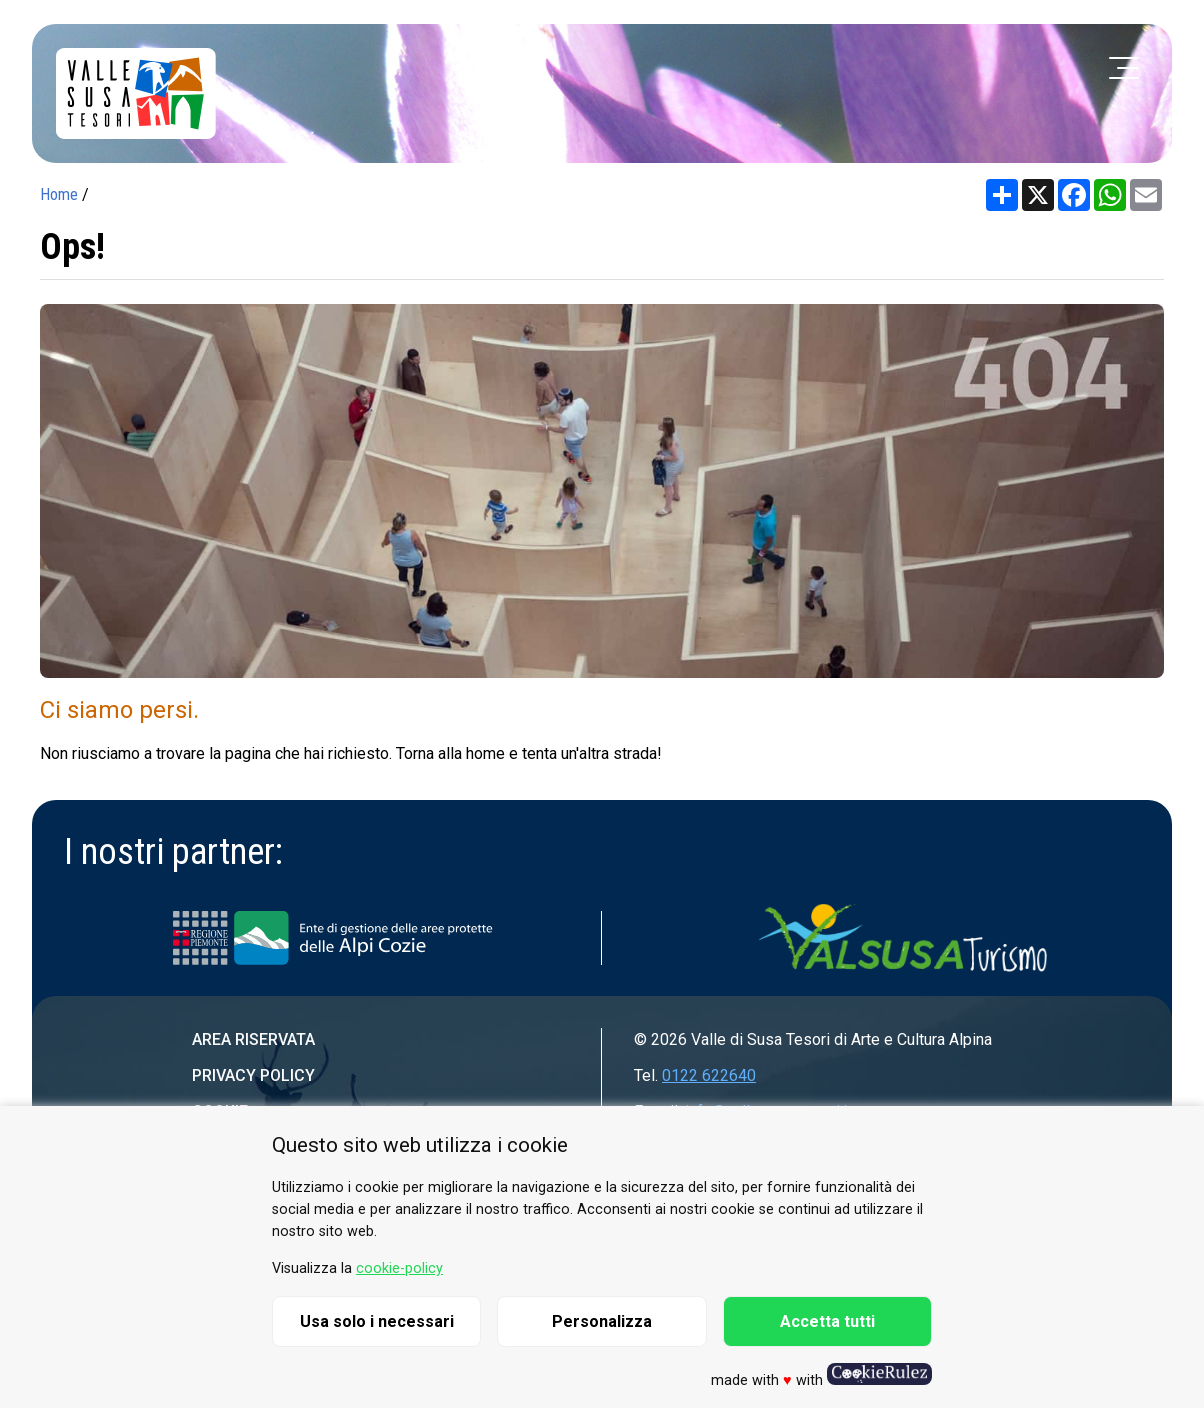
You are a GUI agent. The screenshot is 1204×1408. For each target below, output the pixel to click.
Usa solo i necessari (377, 1321)
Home (59, 194)
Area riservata (253, 1039)
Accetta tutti (827, 1321)
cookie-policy (399, 1268)
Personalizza (602, 1321)
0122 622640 (709, 1075)
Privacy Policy (253, 1075)
